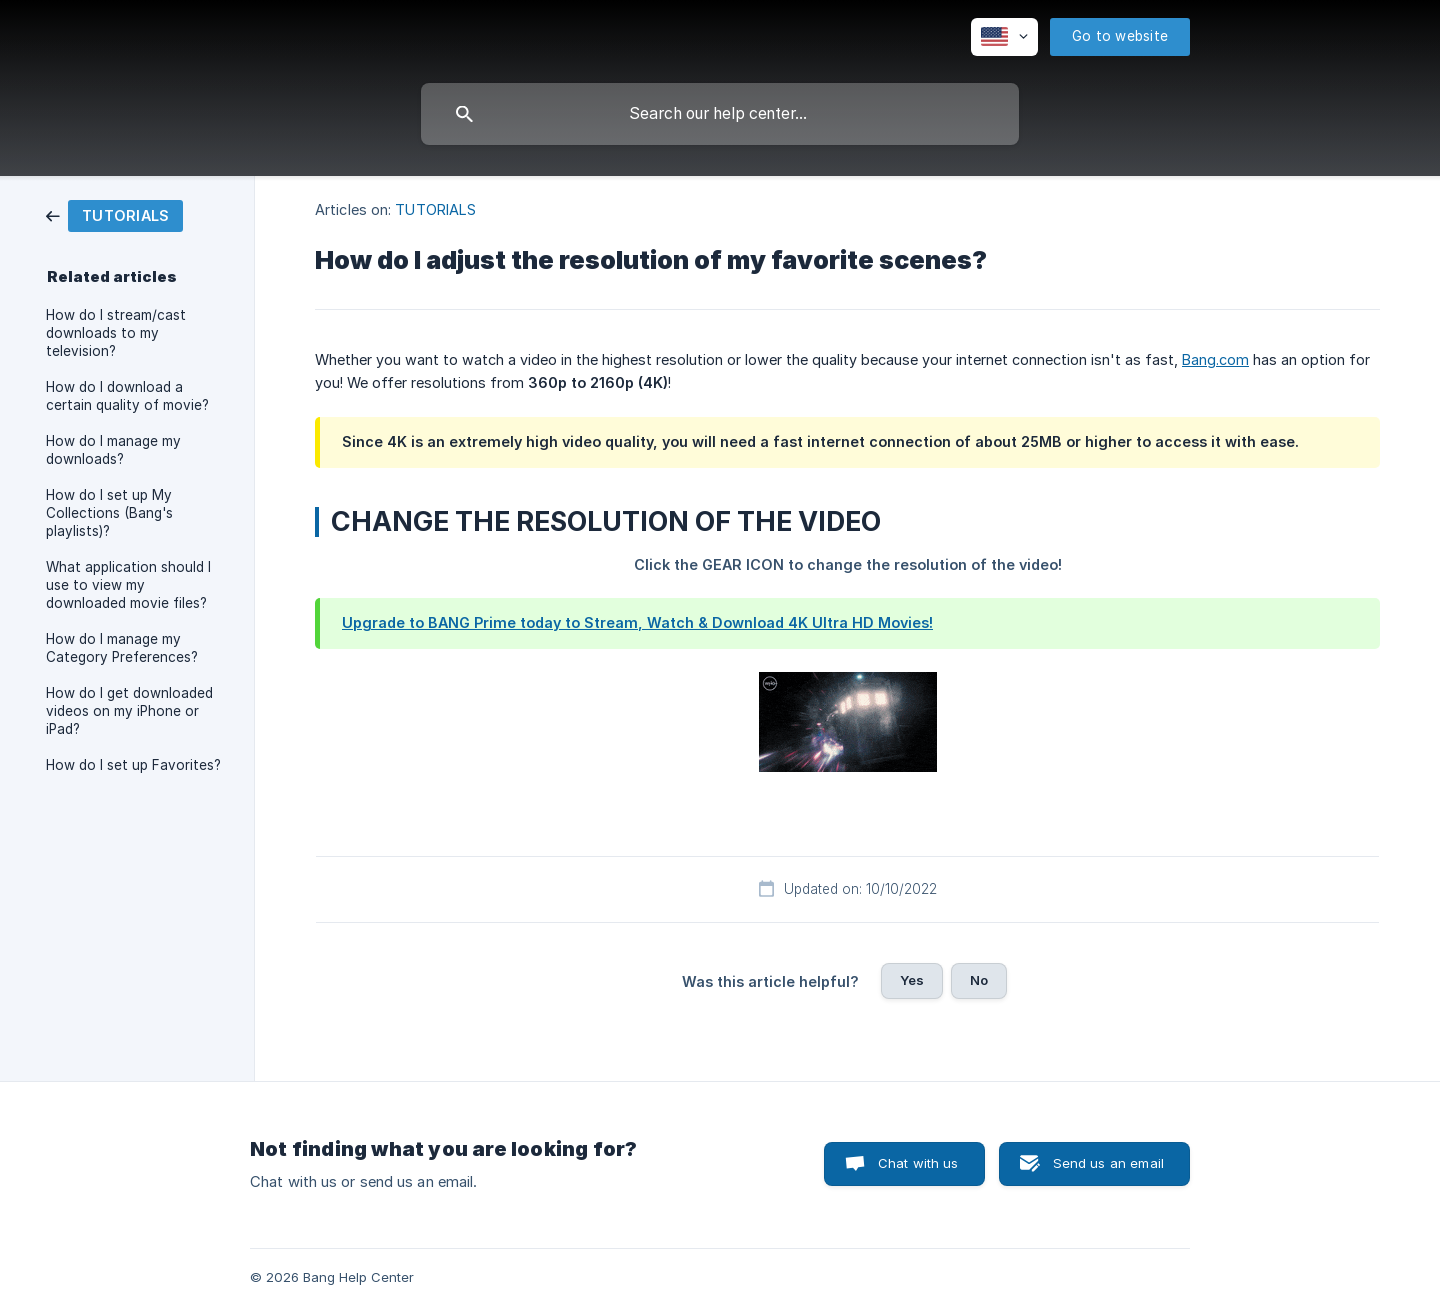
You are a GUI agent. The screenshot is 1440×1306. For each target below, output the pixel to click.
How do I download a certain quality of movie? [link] (127, 396)
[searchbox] (720, 114)
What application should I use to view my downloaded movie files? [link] (128, 585)
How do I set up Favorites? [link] (133, 765)
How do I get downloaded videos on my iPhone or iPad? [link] (129, 711)
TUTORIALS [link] (435, 209)
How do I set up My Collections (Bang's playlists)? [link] (109, 513)
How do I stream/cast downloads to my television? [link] (116, 333)
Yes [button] (912, 980)
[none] (1004, 37)
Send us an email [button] (1108, 1163)
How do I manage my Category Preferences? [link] (122, 648)
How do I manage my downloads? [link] (113, 450)
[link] (114, 214)
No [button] (979, 980)
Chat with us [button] (918, 1163)
